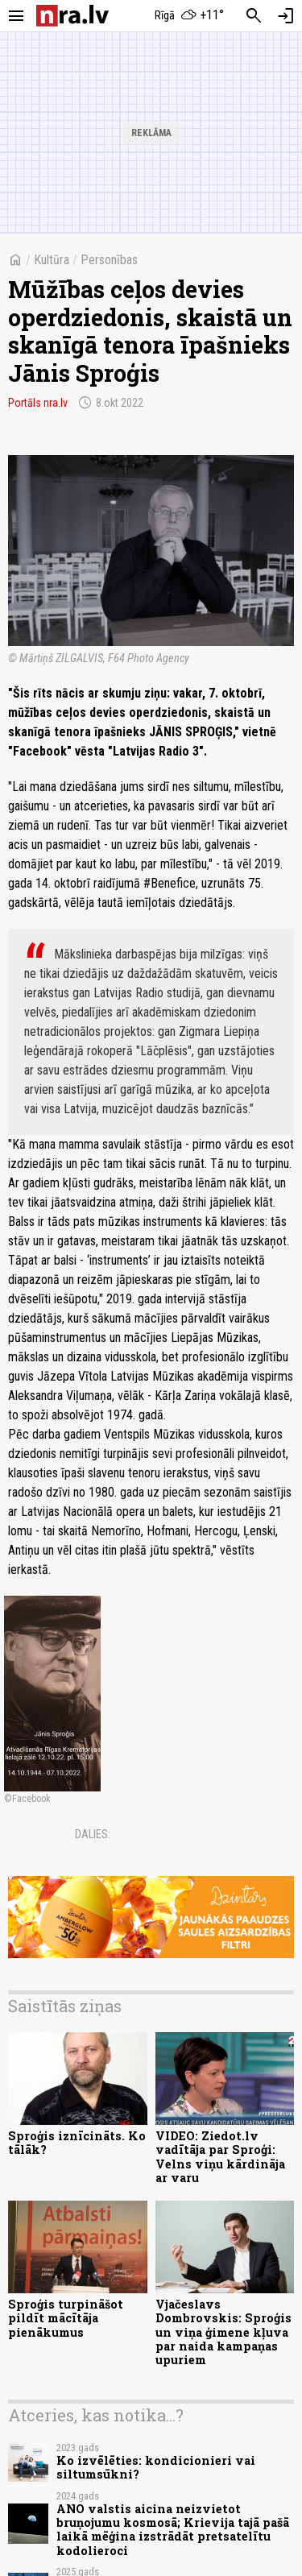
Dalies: (92, 1834)
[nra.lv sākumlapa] (72, 16)
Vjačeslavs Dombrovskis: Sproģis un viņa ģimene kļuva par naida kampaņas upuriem (223, 2331)
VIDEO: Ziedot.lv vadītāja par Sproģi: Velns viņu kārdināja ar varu (220, 2156)
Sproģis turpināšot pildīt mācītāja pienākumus (65, 2318)
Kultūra (51, 259)
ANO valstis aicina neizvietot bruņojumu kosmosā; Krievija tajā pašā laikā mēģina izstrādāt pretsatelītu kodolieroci (172, 2529)
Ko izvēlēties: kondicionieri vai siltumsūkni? (155, 2467)
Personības (109, 259)
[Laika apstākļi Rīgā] (189, 16)
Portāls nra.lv (38, 402)
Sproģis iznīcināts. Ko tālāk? (77, 2142)
